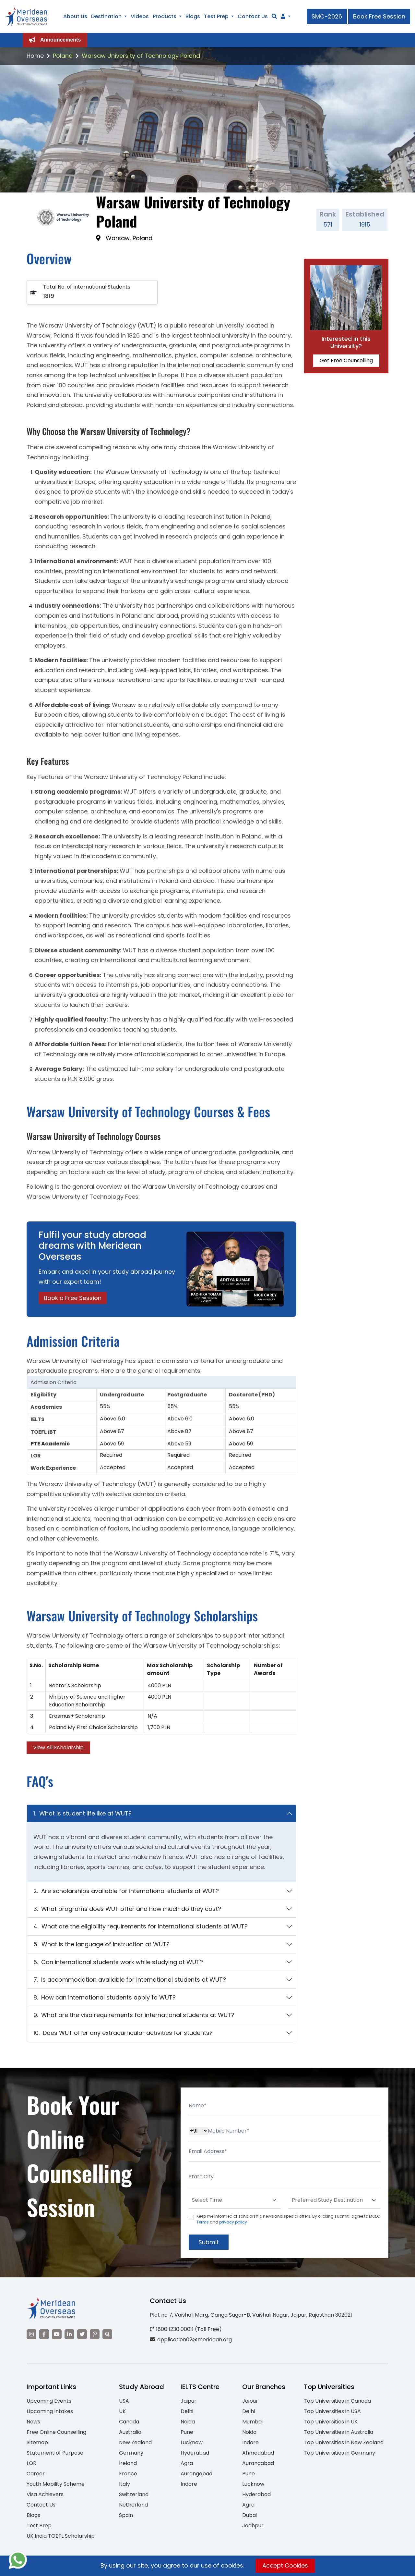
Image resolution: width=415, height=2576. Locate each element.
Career (36, 2473)
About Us (75, 16)
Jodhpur (253, 2525)
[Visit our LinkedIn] (69, 2334)
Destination (106, 16)
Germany (131, 2453)
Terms (202, 2222)
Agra (187, 2463)
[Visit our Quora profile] (107, 2334)
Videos (140, 16)
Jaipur (188, 2401)
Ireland (128, 2463)
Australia (130, 2432)
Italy (124, 2484)
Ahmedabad (258, 2453)
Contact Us (253, 16)
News (33, 2421)
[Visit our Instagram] (31, 2334)
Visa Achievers (45, 2494)
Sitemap (37, 2442)
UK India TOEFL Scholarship (61, 2536)
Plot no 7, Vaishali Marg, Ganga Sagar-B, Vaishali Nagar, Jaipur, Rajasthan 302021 (251, 2315)
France (128, 2473)
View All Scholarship (58, 1747)
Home (35, 56)
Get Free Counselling (346, 360)
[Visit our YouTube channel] (57, 2334)
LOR (31, 2463)
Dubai (249, 2515)
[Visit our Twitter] (82, 2334)
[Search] (274, 16)
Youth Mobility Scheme (56, 2484)
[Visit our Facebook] (44, 2334)
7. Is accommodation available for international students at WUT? (129, 1979)
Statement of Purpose (55, 2453)
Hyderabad (195, 2453)
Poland (63, 56)
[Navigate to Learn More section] (283, 16)
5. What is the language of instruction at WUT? (101, 1944)
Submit (208, 2242)
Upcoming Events (49, 2401)
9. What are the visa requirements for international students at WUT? (133, 2015)
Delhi (187, 2411)
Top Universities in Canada (337, 2401)
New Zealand (135, 2442)
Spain (126, 2515)
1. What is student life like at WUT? (82, 1813)
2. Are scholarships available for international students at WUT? (126, 1891)
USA (124, 2401)
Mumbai (252, 2421)
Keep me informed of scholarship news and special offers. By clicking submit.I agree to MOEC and (288, 2219)
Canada (129, 2421)
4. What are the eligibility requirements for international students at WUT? (140, 1926)
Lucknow (192, 2442)
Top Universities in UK (331, 2421)
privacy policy (233, 2222)
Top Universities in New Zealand (344, 2442)
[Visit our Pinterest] (95, 2334)
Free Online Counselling (56, 2432)
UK (122, 2411)
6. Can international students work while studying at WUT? (118, 1962)
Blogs (192, 16)
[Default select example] (235, 2200)
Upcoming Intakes (50, 2411)
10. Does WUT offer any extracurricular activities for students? (123, 2033)
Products (164, 16)
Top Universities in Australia (338, 2432)
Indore (189, 2484)
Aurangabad (196, 2473)
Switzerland (133, 2494)
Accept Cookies (285, 2565)
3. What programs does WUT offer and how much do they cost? (127, 1909)
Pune (187, 2432)
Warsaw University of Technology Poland (141, 56)
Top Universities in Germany (339, 2453)
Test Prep (216, 16)
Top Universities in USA (332, 2411)
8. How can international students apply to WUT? (104, 1997)
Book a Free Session (72, 1298)
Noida (188, 2421)
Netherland (133, 2504)
